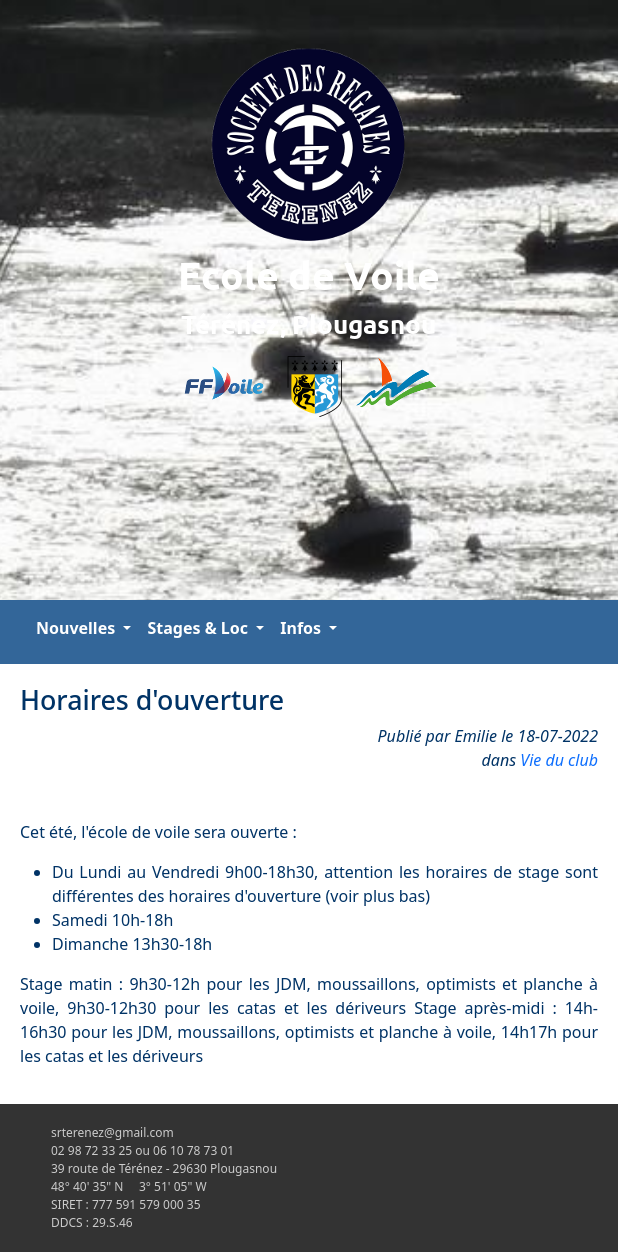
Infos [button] (302, 628)
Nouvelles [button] (77, 628)
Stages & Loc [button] (199, 628)
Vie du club (559, 760)
